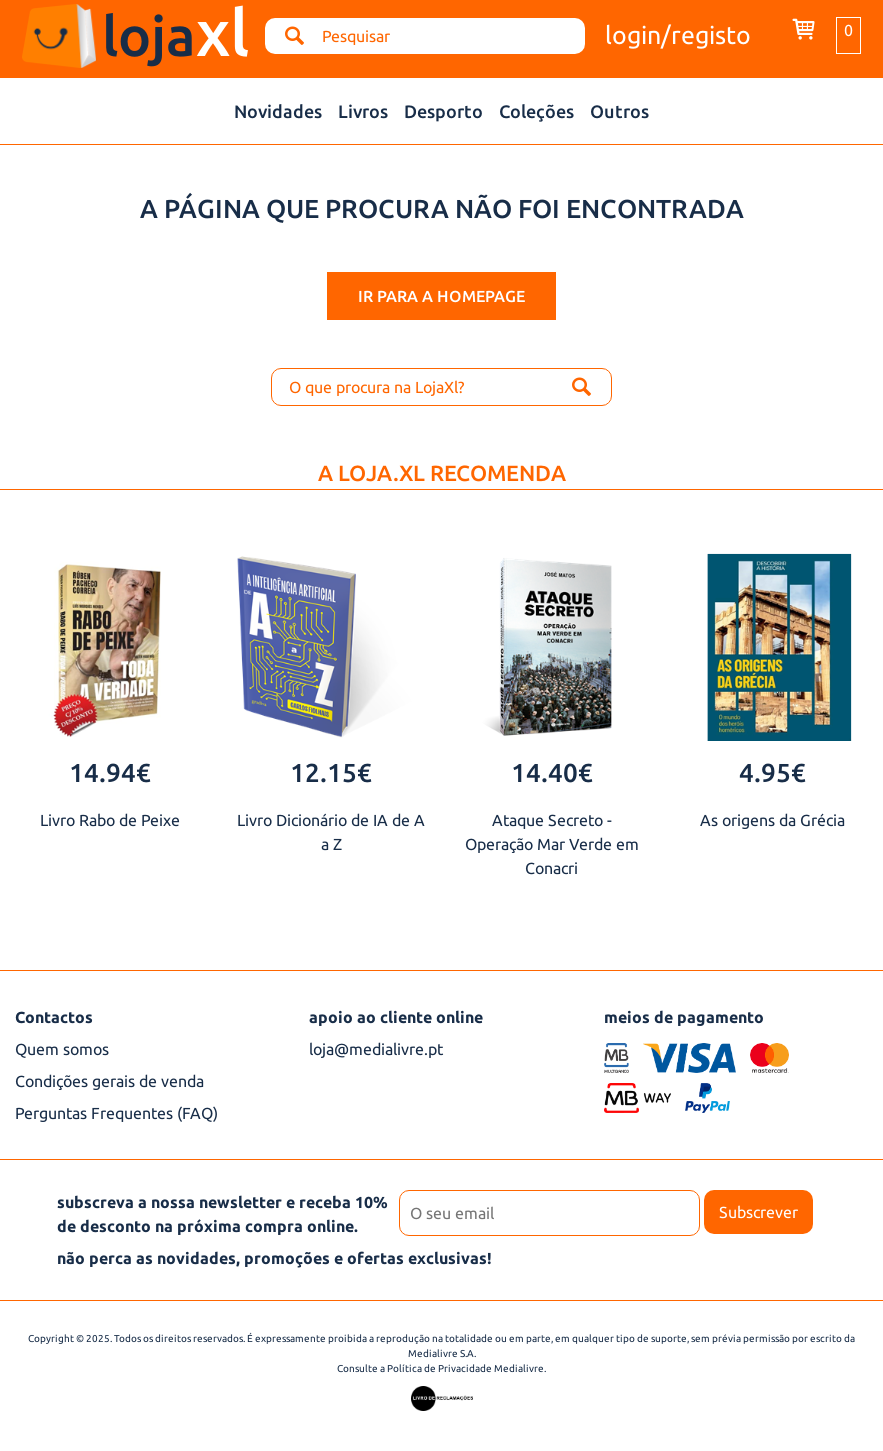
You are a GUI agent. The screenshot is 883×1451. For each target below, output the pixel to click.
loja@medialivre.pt (376, 1049)
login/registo (678, 35)
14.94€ (110, 772)
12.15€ (331, 772)
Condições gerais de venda (109, 1081)
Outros (619, 111)
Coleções (536, 111)
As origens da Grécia (772, 820)
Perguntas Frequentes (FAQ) (116, 1113)
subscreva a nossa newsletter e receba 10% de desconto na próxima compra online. (222, 1214)
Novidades (278, 111)
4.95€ (772, 772)
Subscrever (758, 1212)
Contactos (54, 1017)
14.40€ (552, 772)
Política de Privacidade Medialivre (465, 1368)
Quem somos (62, 1049)
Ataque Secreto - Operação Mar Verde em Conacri (552, 844)
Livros (363, 111)
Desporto (443, 111)
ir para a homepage (441, 296)
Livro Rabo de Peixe (110, 820)
